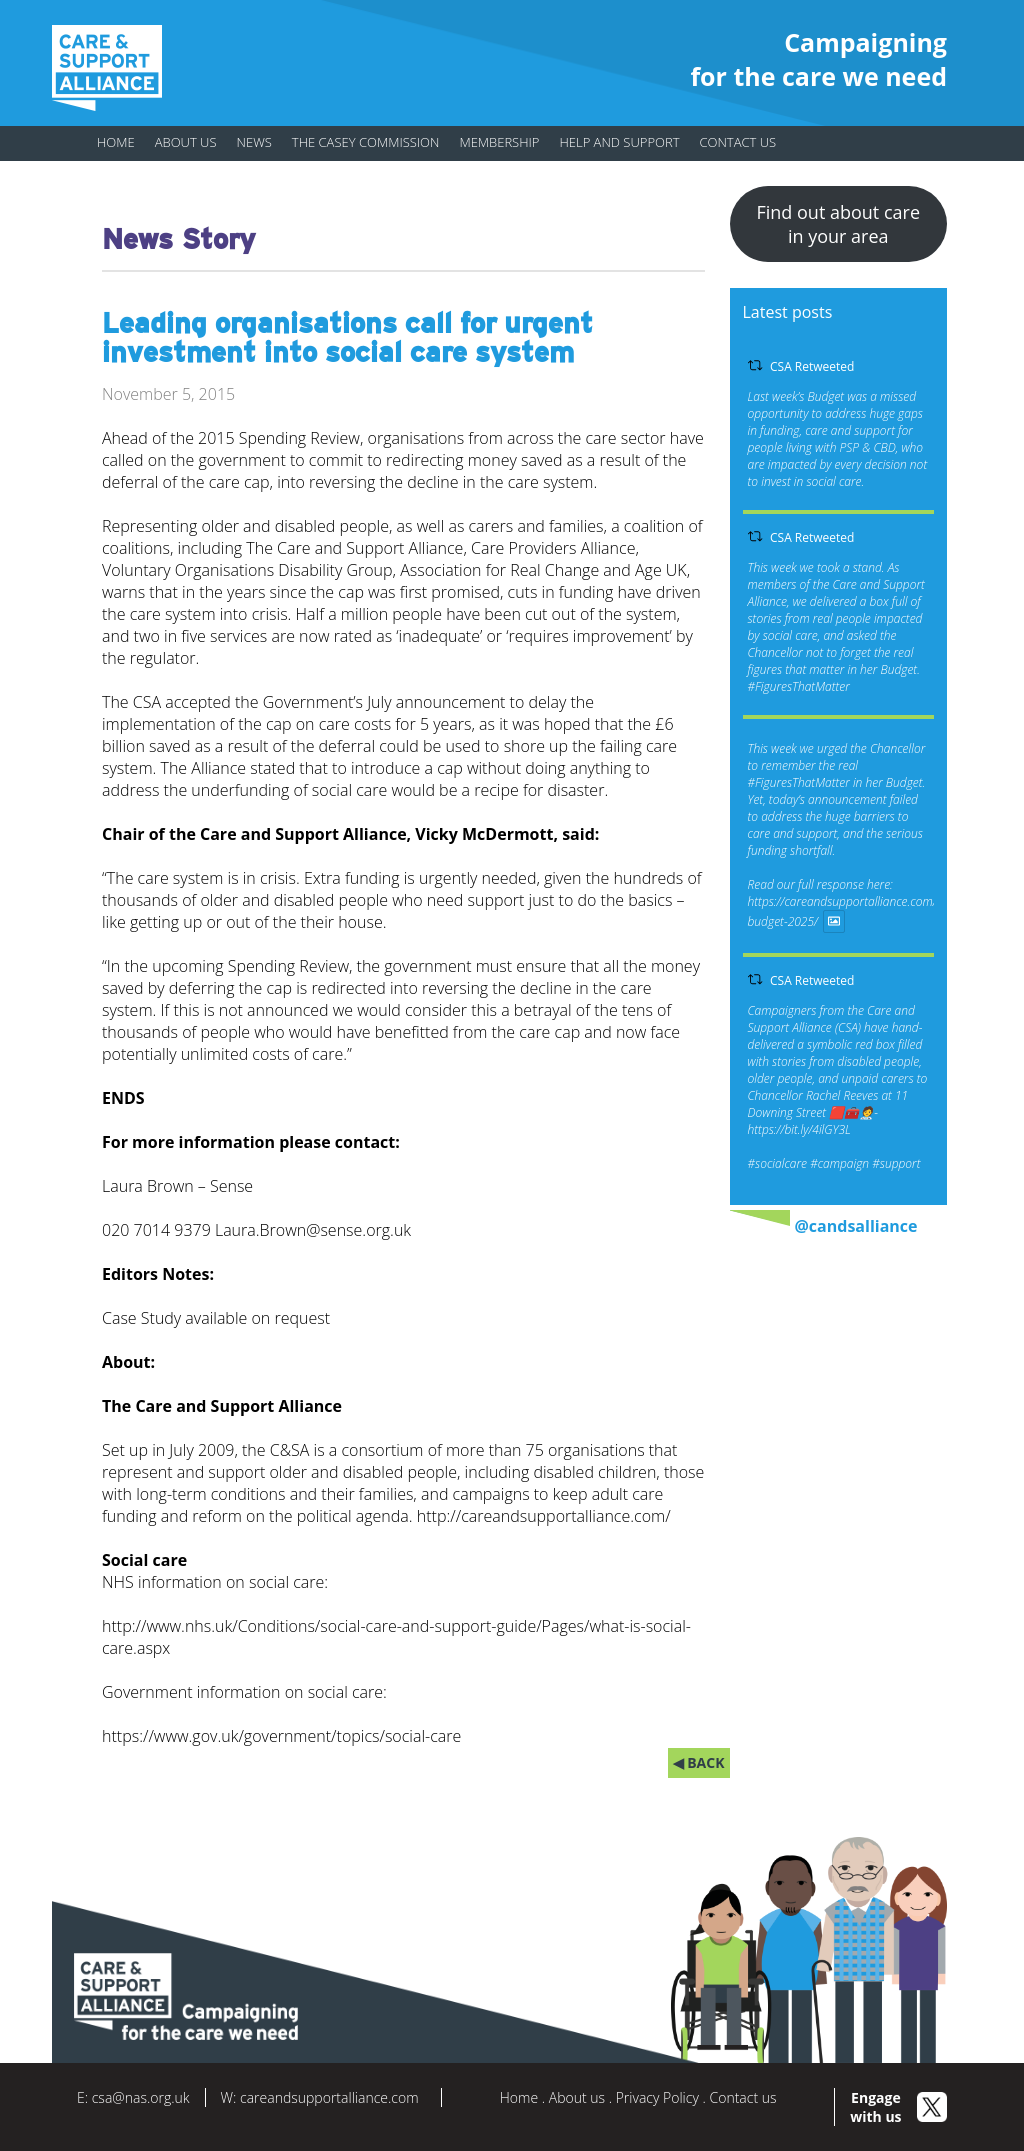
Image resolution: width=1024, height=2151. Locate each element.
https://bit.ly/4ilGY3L (799, 1129)
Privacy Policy (657, 2097)
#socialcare (778, 1163)
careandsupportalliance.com (329, 2097)
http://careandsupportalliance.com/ (544, 1516)
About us (186, 142)
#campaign (839, 1163)
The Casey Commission (366, 142)
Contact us (737, 142)
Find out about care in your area (838, 224)
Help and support (619, 142)
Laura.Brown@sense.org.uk (313, 1230)
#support (896, 1163)
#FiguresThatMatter (799, 686)
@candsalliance (856, 1226)
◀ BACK (699, 1762)
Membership (499, 142)
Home (116, 142)
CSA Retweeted (812, 366)
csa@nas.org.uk (141, 2097)
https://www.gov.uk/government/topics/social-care (281, 1736)
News (254, 142)
